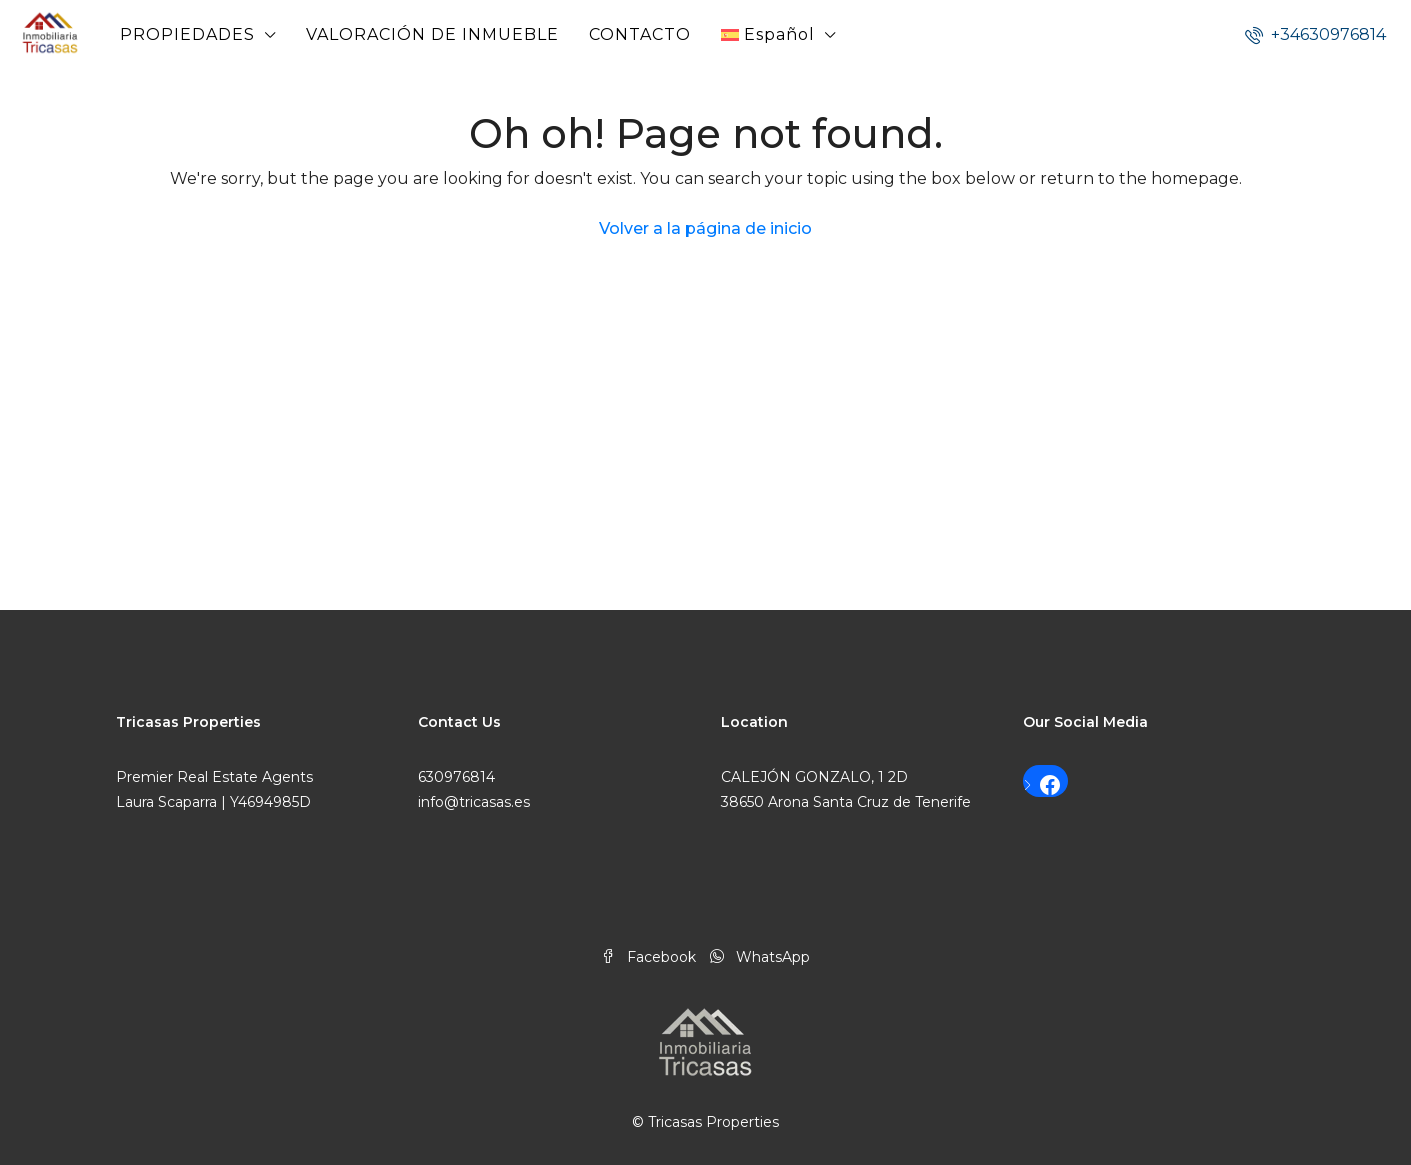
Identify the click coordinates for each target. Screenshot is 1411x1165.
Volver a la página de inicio (705, 228)
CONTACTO (640, 34)
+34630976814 (1315, 34)
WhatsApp (760, 957)
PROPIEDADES (187, 34)
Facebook (650, 957)
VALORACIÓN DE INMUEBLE (432, 34)
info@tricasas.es (474, 802)
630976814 (456, 777)
